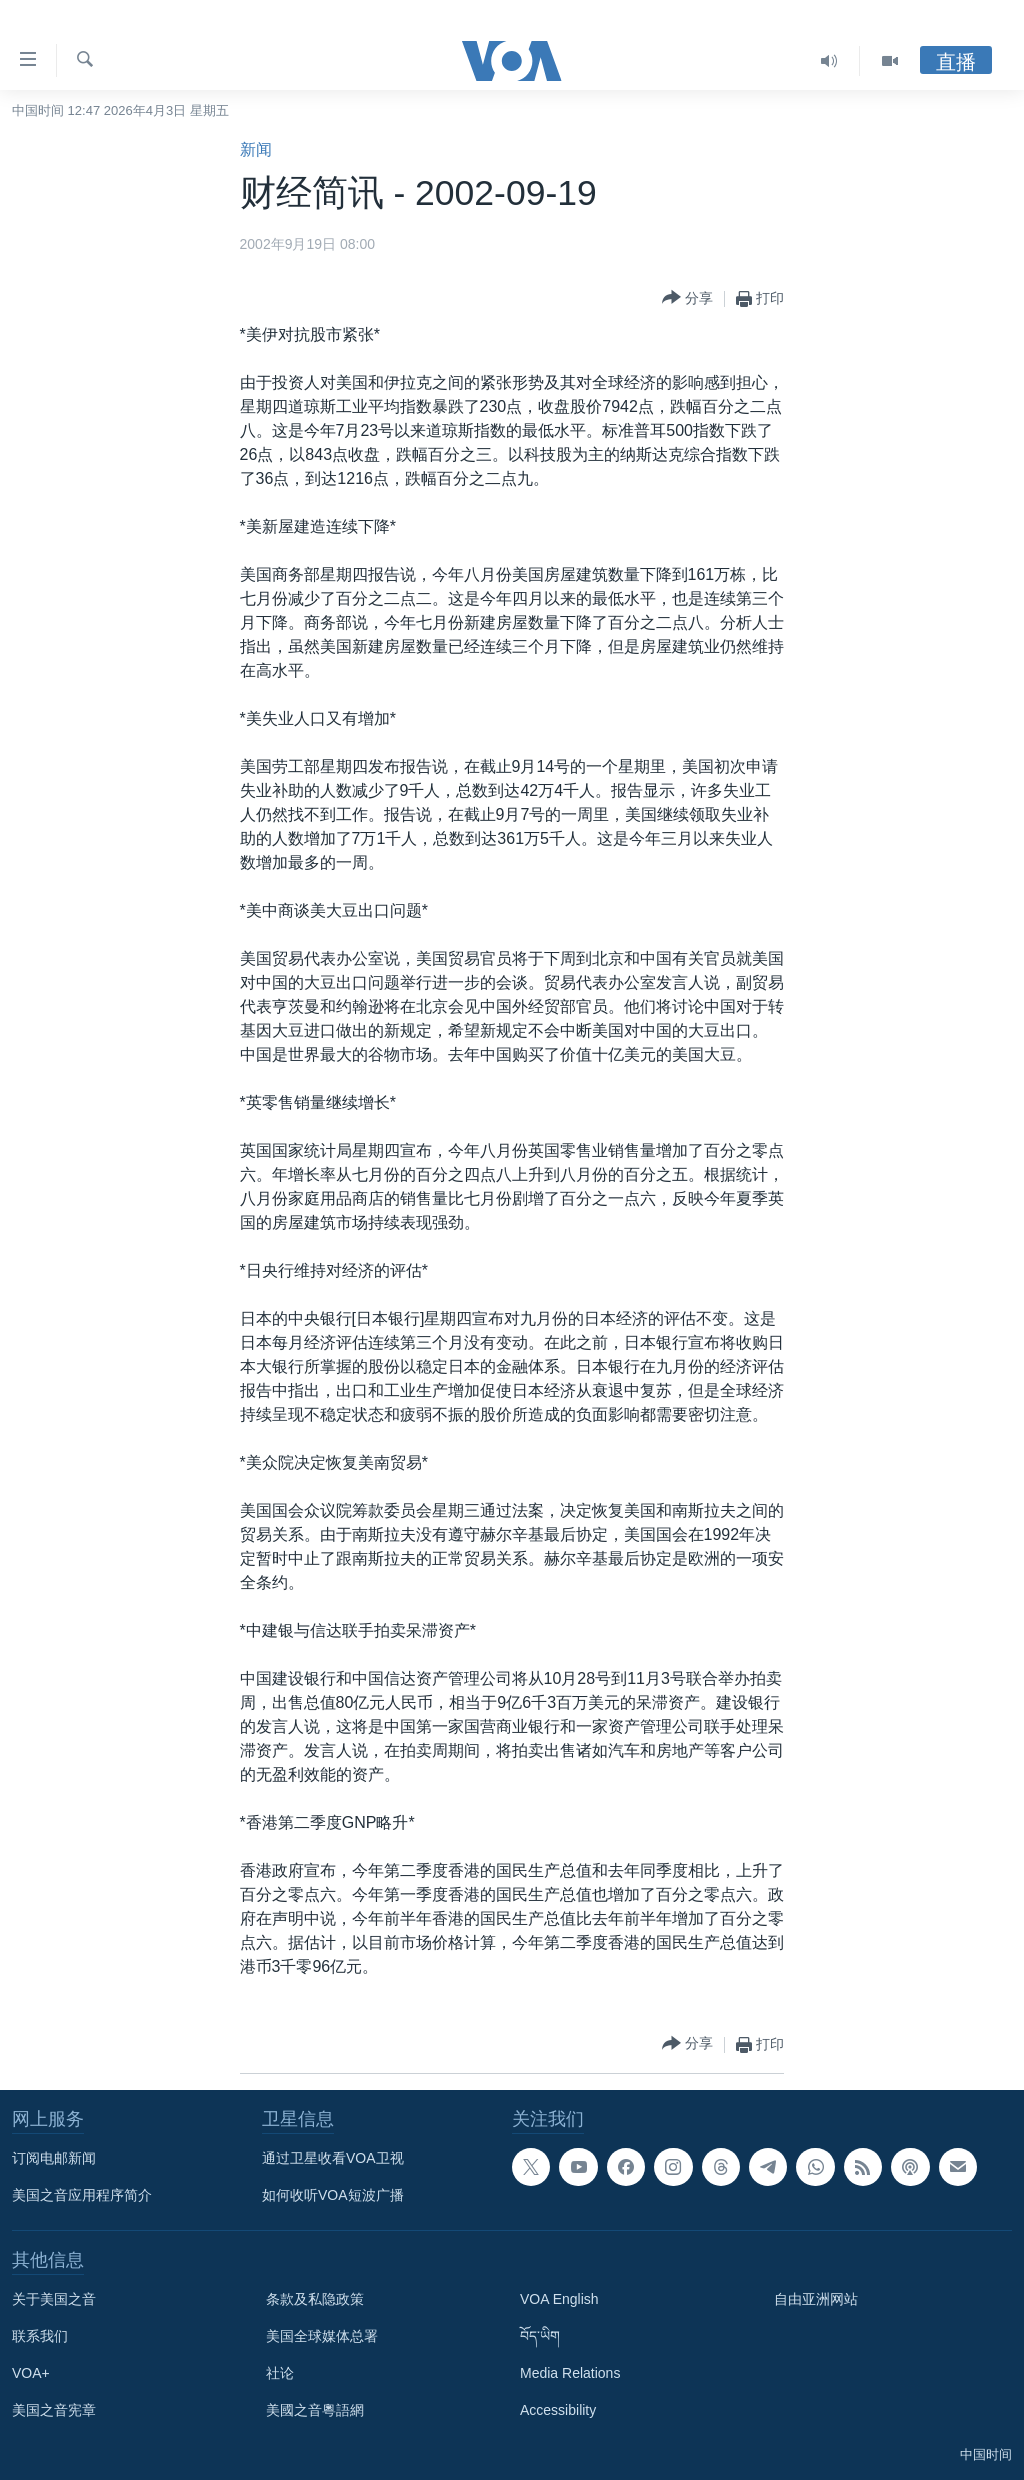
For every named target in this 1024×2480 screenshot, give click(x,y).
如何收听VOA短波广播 (333, 2195)
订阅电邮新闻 (54, 2158)
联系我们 (40, 2336)
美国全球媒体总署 (322, 2336)
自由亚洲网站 (816, 2299)
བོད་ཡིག (540, 2336)
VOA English (559, 2299)
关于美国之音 (54, 2299)
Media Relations (570, 2373)
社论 (280, 2373)
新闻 (256, 149)
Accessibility (558, 2410)
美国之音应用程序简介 (82, 2195)
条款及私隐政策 (315, 2299)
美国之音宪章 (54, 2410)
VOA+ (31, 2373)
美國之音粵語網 (315, 2410)
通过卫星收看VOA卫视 (333, 2158)
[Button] (687, 298)
